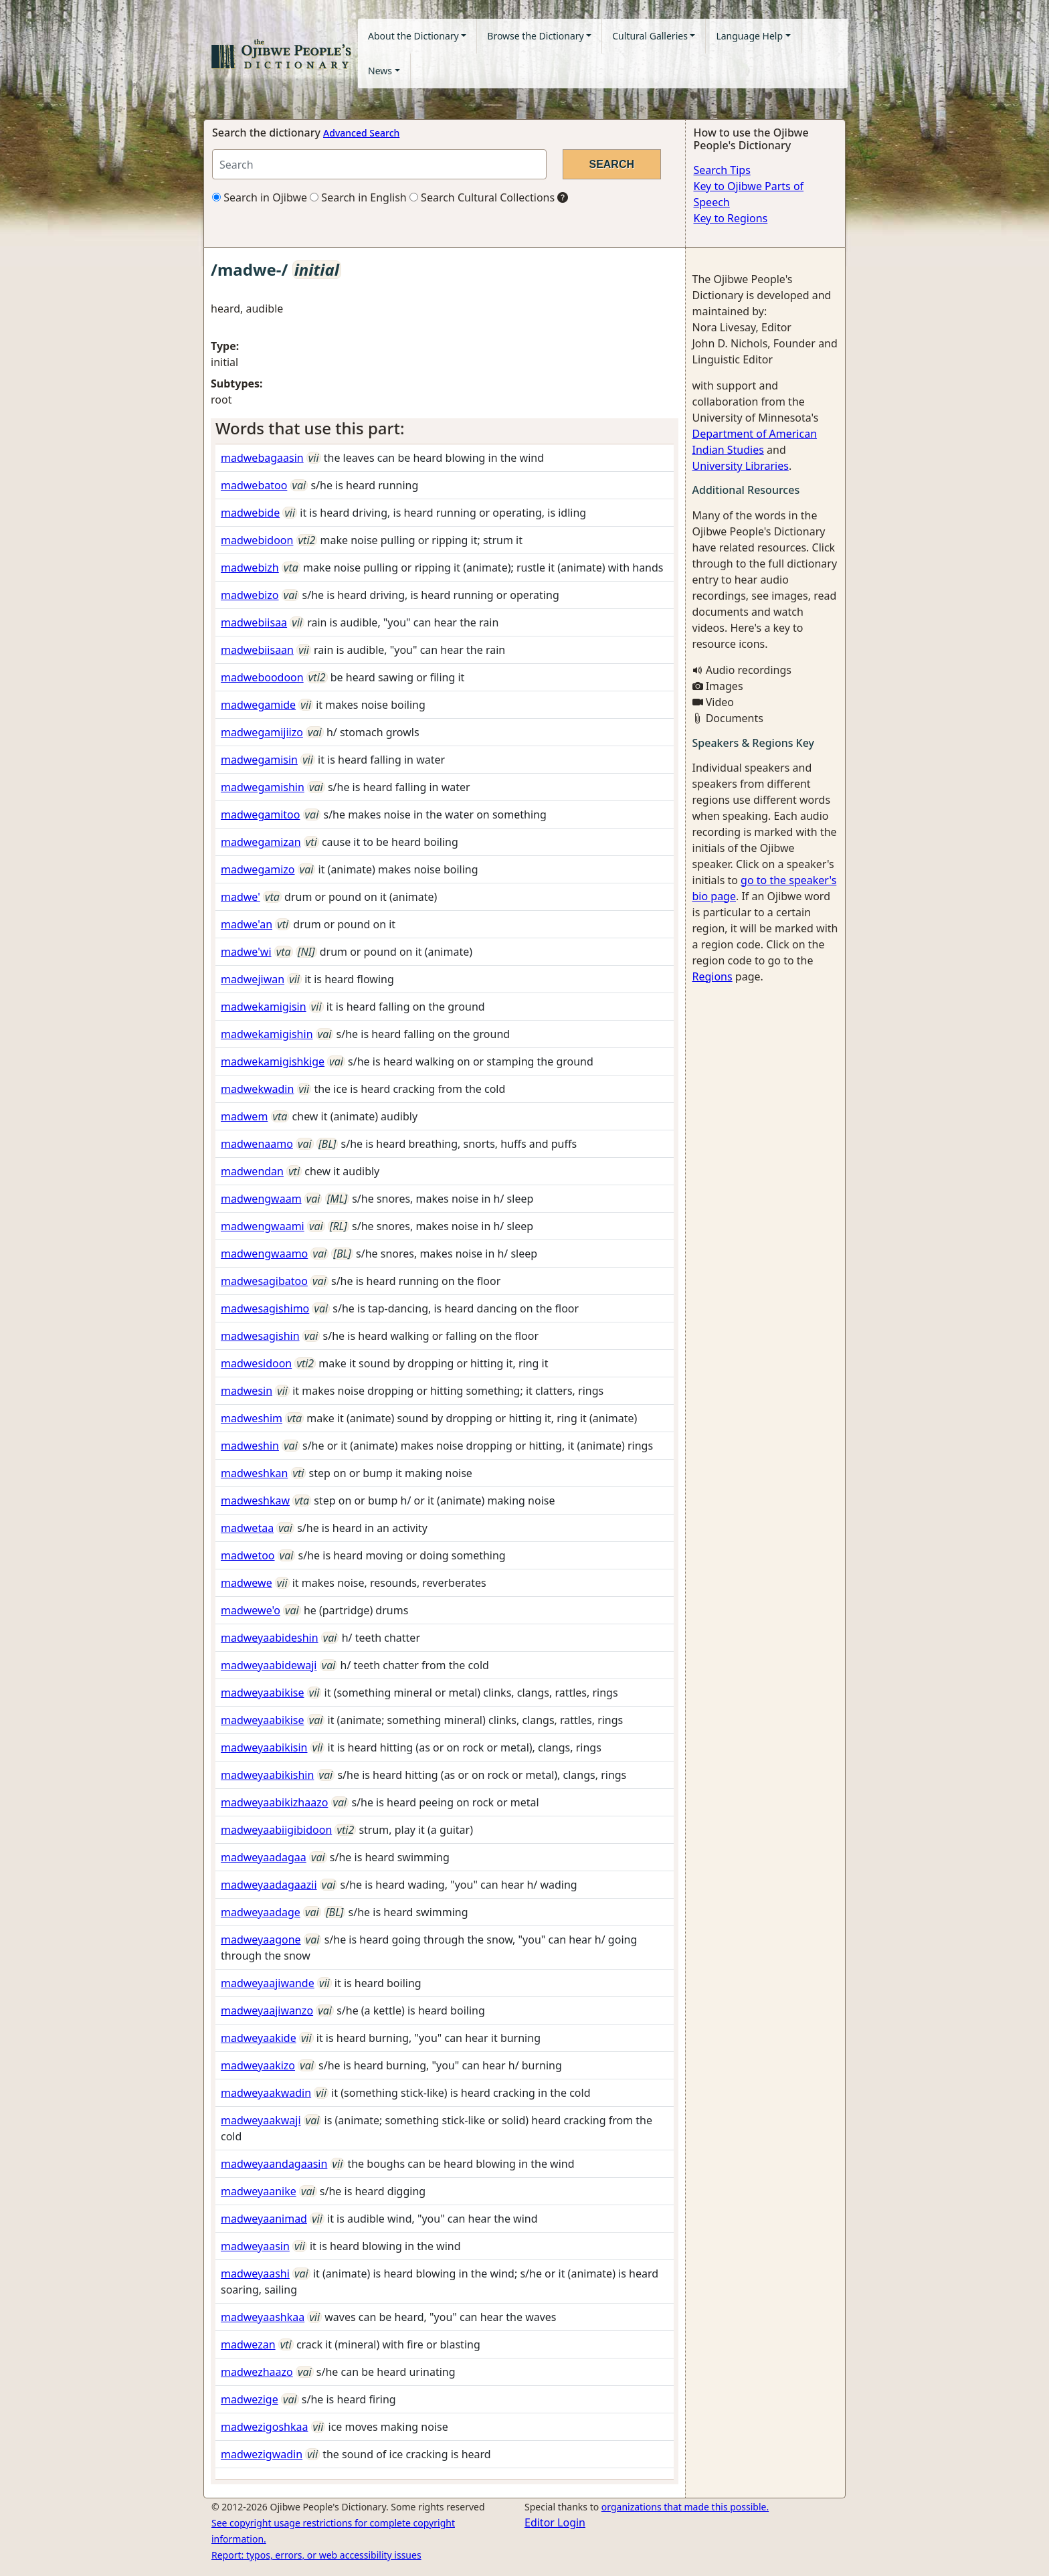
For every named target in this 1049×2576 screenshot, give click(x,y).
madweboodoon (262, 677)
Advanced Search (361, 132)
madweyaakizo (258, 2065)
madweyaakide (258, 2038)
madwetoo (248, 1555)
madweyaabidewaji (269, 1665)
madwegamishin (262, 787)
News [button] (380, 70)
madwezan (248, 2344)
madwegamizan (261, 842)
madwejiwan (252, 979)
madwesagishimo (265, 1308)
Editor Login (554, 2522)
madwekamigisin (263, 1006)
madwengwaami (262, 1226)
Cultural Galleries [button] (650, 35)
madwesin (246, 1390)
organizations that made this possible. (685, 2506)
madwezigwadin (261, 2454)
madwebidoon (257, 540)
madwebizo (250, 595)
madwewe (246, 1582)
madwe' (240, 896)
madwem (244, 1116)
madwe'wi (246, 951)
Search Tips (722, 170)
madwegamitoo (260, 814)
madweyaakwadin (266, 2092)
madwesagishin (260, 1335)
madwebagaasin (262, 457)
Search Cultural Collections (482, 197)
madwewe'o (250, 1610)
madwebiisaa (254, 622)
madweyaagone (261, 1939)
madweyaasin (255, 2246)
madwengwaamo (264, 1253)
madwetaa (247, 1528)
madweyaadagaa (263, 1857)
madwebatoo (254, 485)
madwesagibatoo (264, 1281)
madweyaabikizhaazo (274, 1802)
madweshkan (254, 1473)
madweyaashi (255, 2273)
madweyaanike (258, 2191)
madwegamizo (257, 869)
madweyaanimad (264, 2218)
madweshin (250, 1445)
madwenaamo (257, 1143)
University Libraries (740, 465)
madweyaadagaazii (269, 1884)
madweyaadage (260, 1912)
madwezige (249, 2399)
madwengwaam (261, 1198)
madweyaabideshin (269, 1637)
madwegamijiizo (262, 732)
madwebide (250, 512)
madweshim (251, 1418)
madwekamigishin (267, 1034)
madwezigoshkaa (264, 2426)
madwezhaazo (257, 2372)
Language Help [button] (749, 35)
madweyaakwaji (261, 2120)
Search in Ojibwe (259, 197)
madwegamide (258, 704)
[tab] (444, 428)
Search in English (358, 197)
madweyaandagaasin (274, 2163)
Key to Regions (731, 218)
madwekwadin (257, 1089)
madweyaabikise (262, 1692)
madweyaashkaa (262, 2317)
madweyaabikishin (267, 1775)
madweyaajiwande (267, 1983)
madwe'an (246, 924)
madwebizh (250, 567)
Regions (712, 976)
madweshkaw (255, 1500)
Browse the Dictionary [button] (535, 35)
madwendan (252, 1171)
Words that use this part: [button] (309, 428)
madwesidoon (256, 1363)
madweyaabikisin (264, 1747)
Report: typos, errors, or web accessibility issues (316, 2555)
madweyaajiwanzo (267, 2010)
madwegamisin (259, 759)
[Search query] (379, 164)
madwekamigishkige (272, 1061)
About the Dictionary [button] (413, 35)
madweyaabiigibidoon (276, 1829)
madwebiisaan (257, 649)
